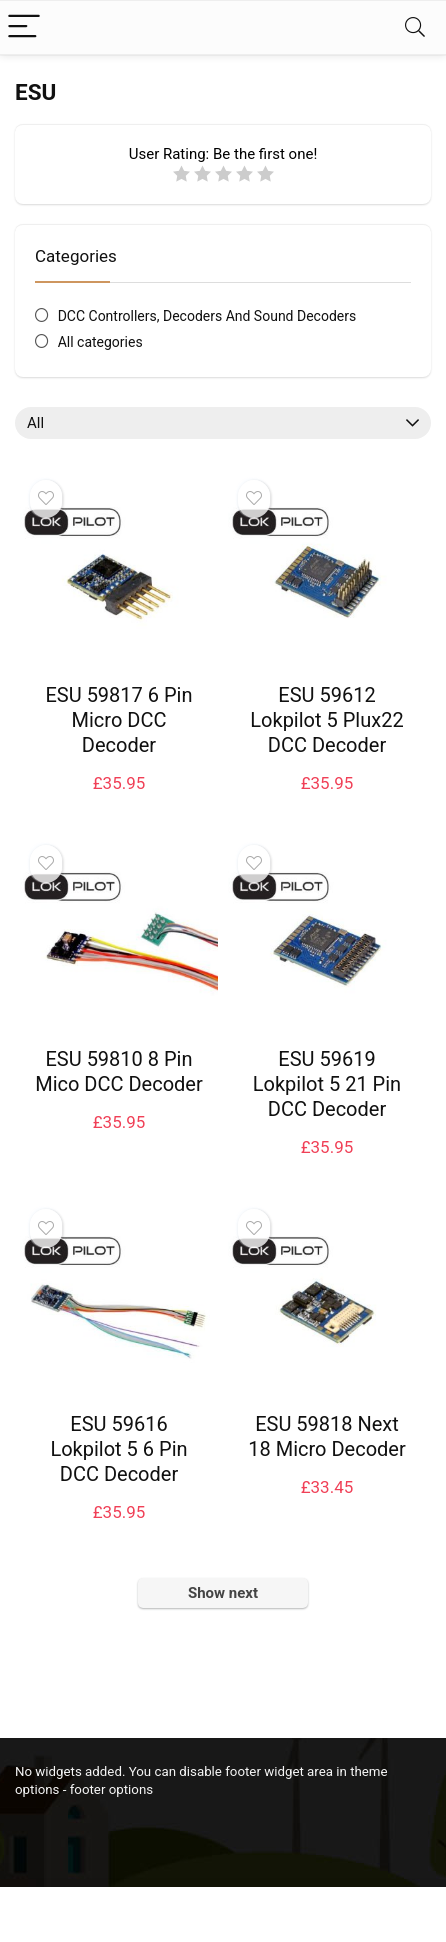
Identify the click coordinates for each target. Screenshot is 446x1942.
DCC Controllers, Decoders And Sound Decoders (207, 316)
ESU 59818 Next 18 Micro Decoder (326, 1436)
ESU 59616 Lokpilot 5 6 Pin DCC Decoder (118, 1449)
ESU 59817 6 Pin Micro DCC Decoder (118, 720)
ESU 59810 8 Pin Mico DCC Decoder (119, 1071)
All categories (100, 342)
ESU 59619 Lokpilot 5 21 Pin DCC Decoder (327, 1084)
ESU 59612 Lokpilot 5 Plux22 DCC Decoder (326, 720)
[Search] (415, 27)
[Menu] (24, 27)
